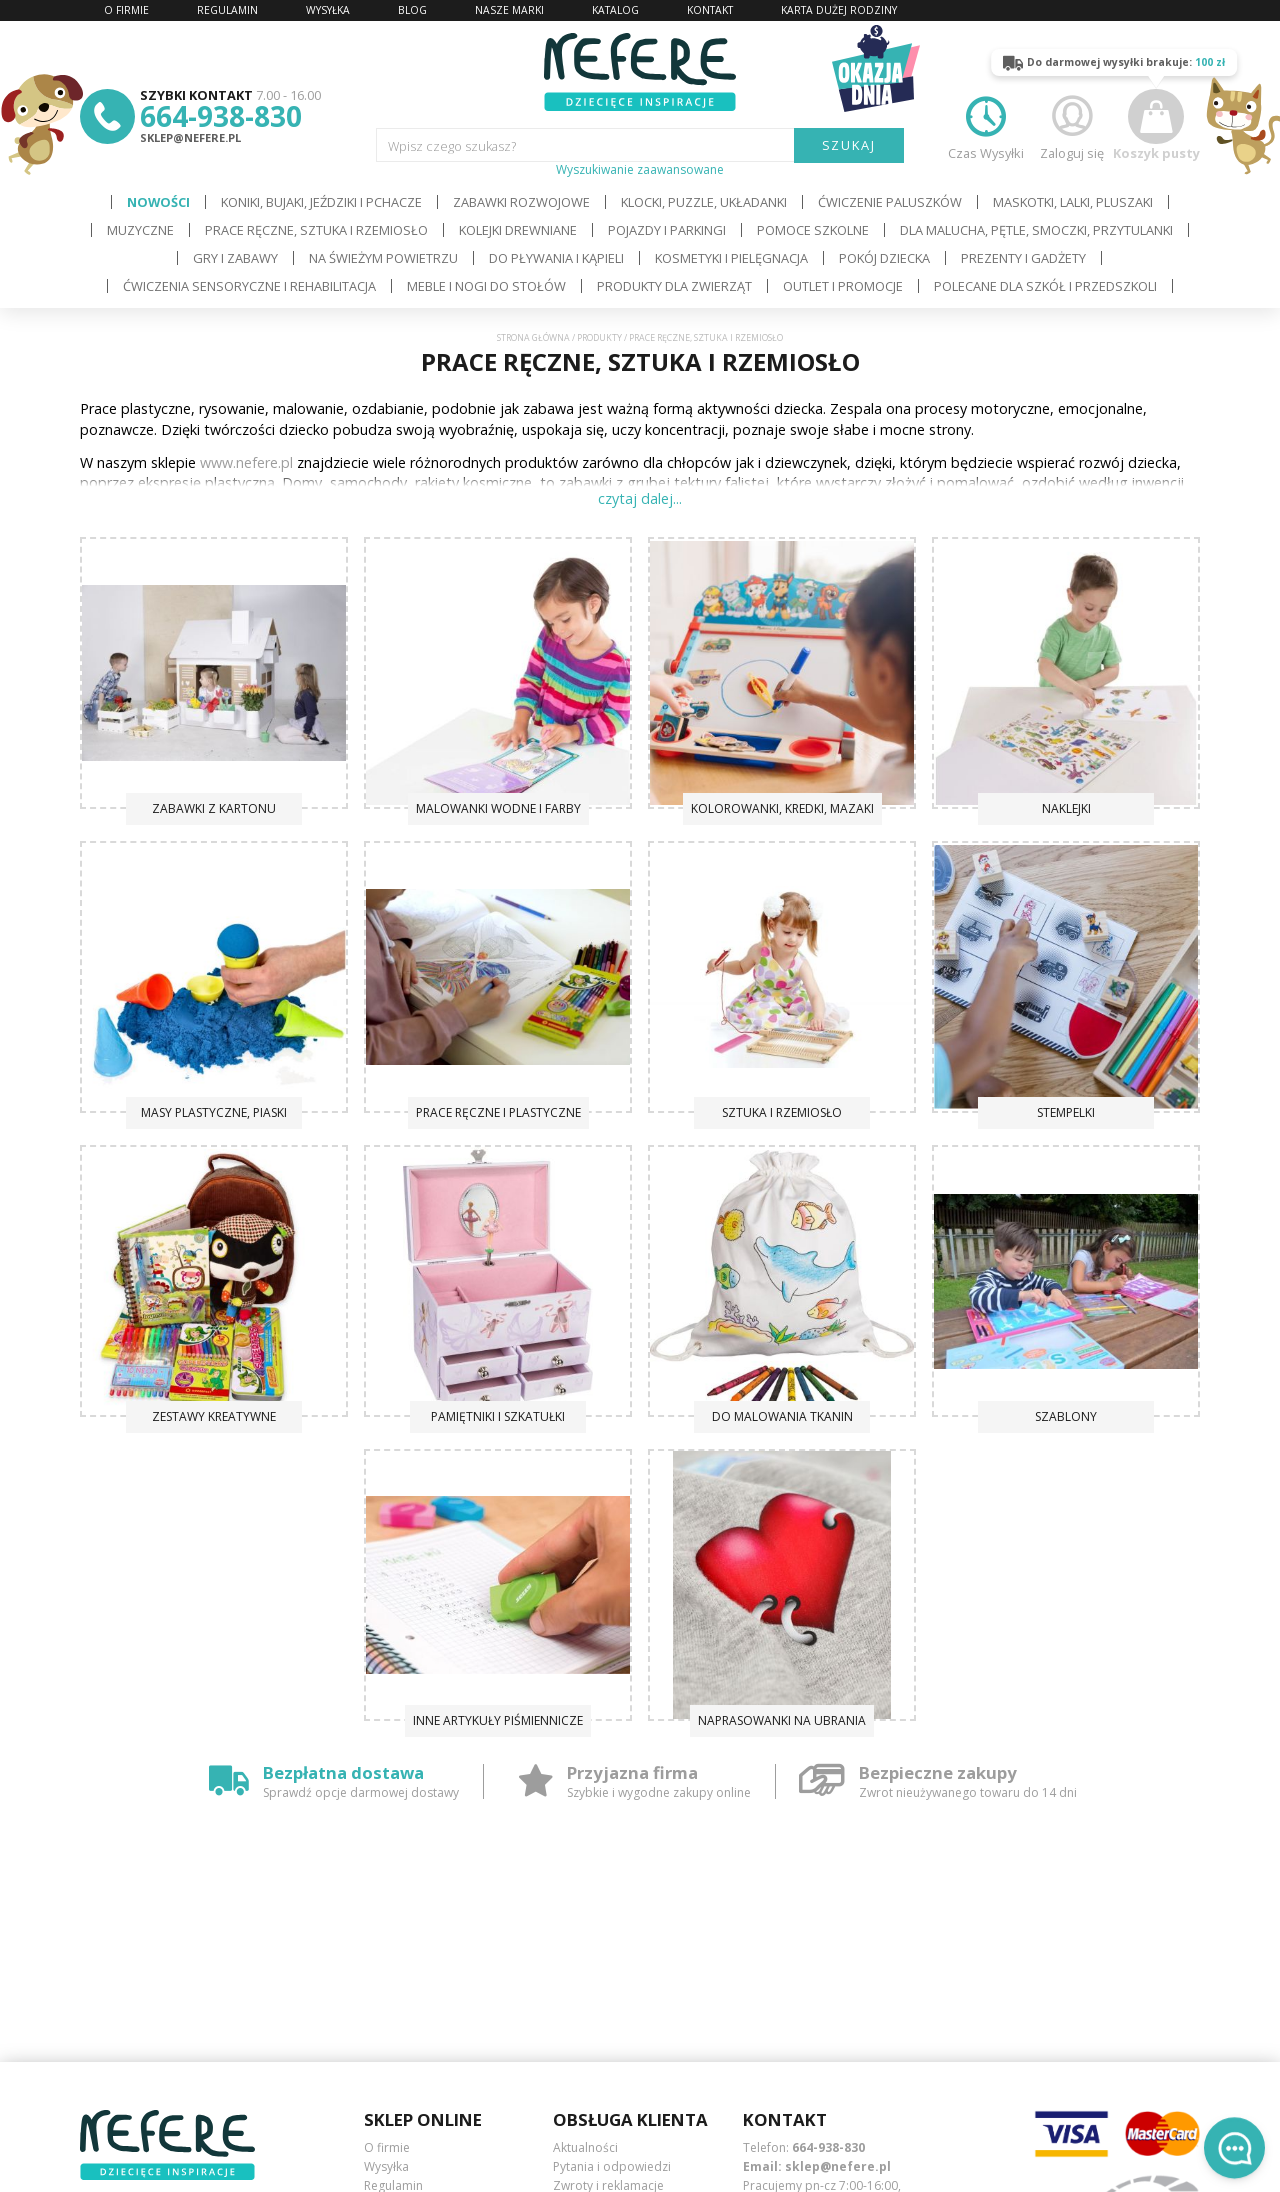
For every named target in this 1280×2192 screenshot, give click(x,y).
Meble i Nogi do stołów (486, 286)
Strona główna (533, 338)
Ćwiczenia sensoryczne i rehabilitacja (249, 286)
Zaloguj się (1072, 125)
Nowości (158, 202)
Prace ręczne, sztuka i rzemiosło (316, 230)
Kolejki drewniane (518, 230)
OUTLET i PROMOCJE (843, 286)
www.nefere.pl (246, 462)
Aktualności (585, 2147)
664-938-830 (221, 116)
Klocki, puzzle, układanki (704, 202)
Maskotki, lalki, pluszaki (1073, 202)
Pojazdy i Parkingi (667, 230)
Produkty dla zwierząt (674, 286)
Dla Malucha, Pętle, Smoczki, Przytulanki (1036, 230)
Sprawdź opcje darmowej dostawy (361, 1792)
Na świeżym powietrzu (383, 258)
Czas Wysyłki (986, 125)
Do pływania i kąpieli (556, 258)
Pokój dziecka (884, 258)
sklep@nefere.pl (190, 137)
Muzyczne (140, 230)
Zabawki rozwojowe (521, 202)
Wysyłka (386, 2166)
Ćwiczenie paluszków (890, 202)
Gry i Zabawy (235, 258)
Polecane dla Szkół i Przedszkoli (1045, 286)
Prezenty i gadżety (1023, 258)
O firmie (387, 2147)
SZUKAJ (849, 145)
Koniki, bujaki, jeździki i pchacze (321, 202)
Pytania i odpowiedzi (612, 2166)
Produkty (599, 338)
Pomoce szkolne (813, 230)
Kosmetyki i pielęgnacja (731, 258)
